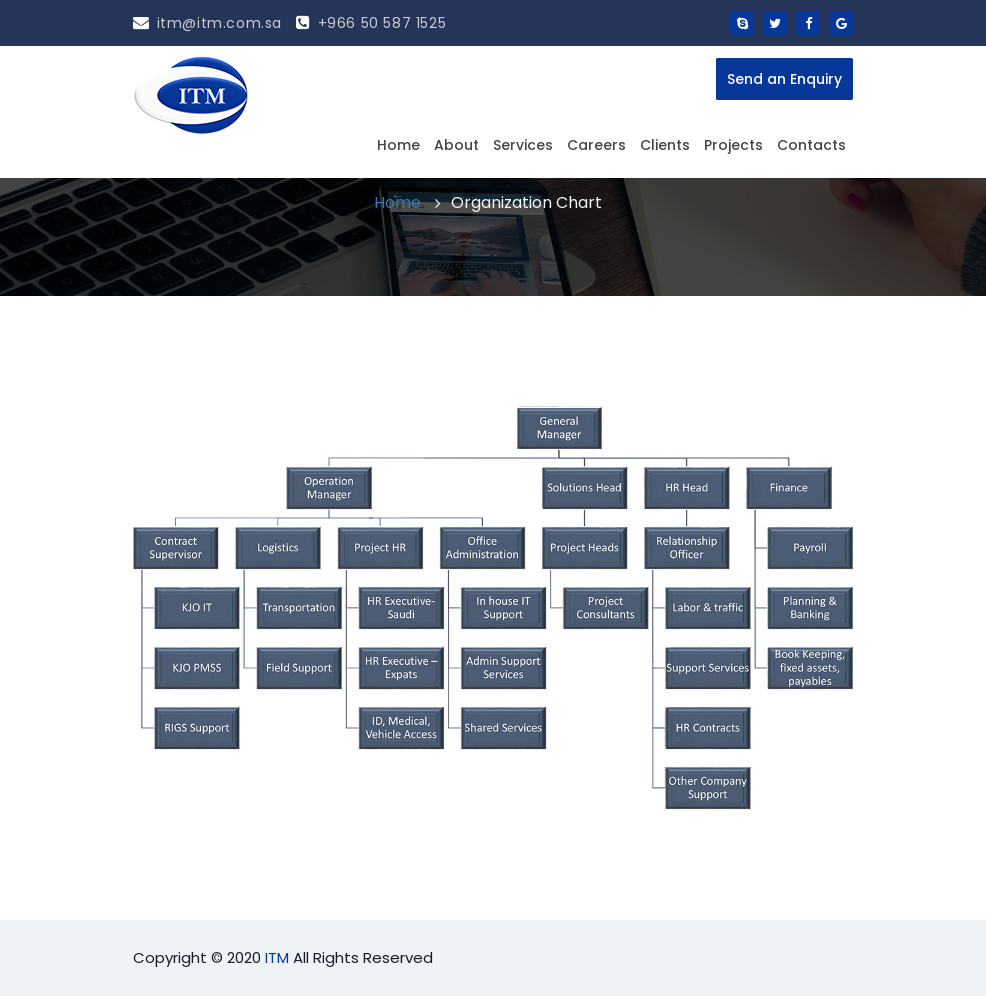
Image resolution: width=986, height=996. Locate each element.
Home (398, 145)
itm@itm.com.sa (207, 23)
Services (523, 145)
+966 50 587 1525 (371, 23)
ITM (277, 957)
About (456, 145)
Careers (596, 145)
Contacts (811, 145)
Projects (733, 145)
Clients (665, 145)
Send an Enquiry (784, 79)
